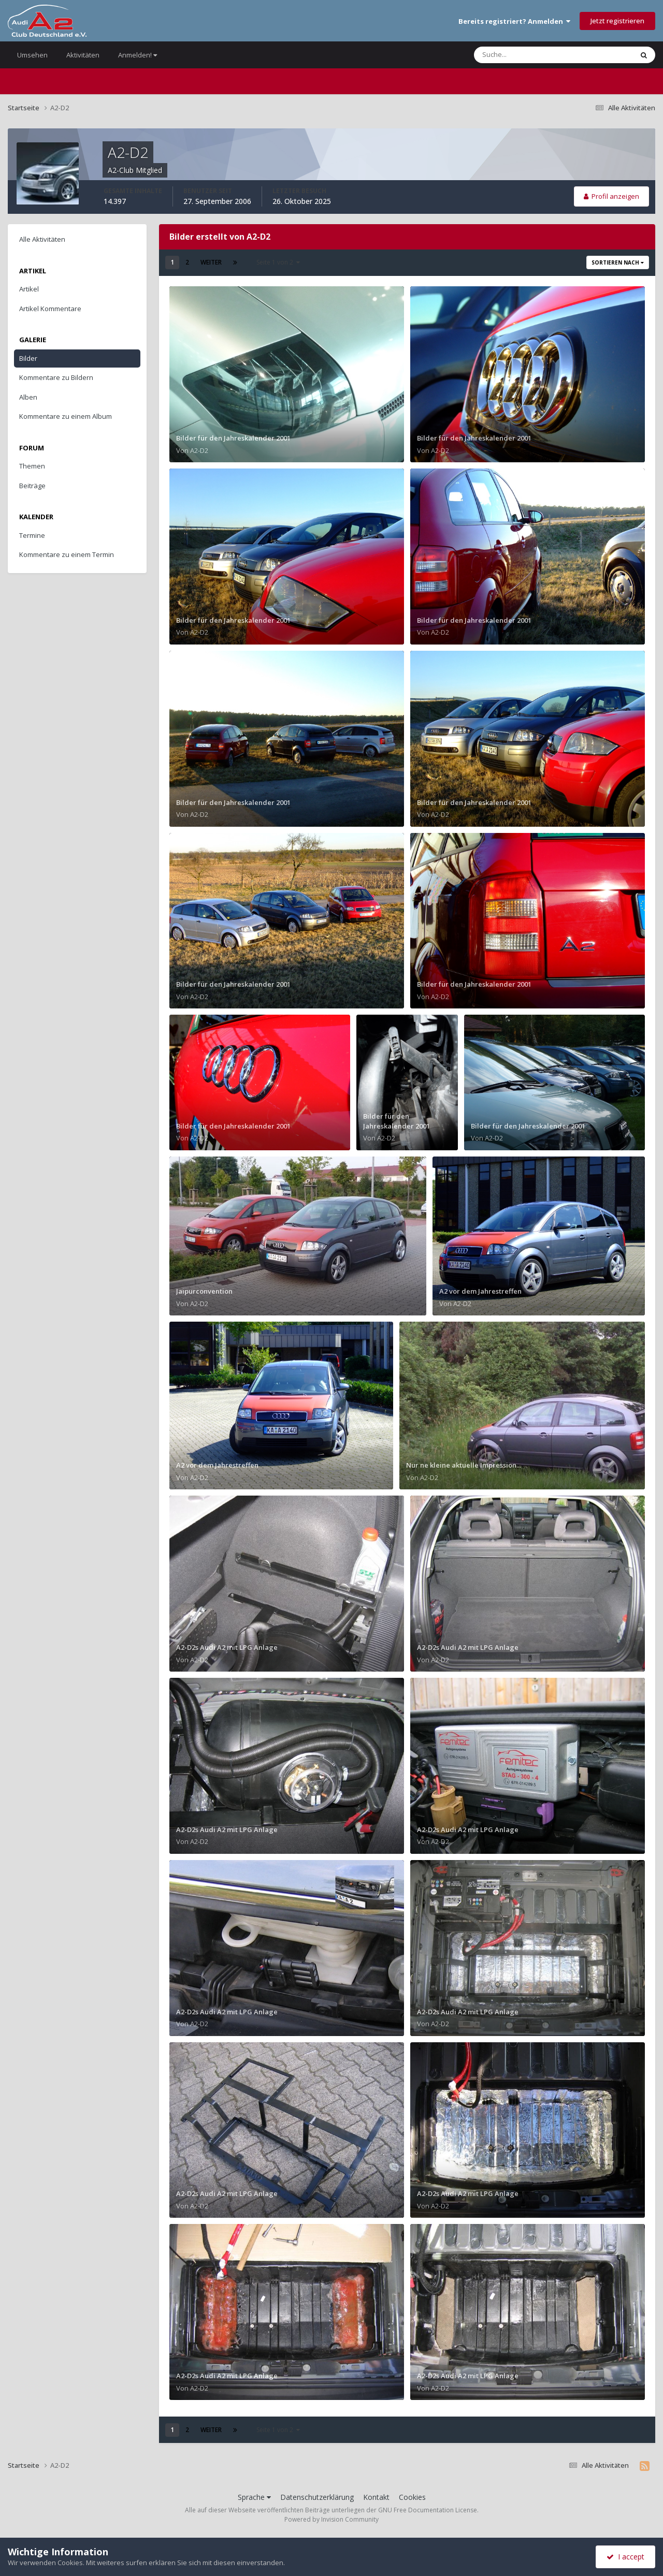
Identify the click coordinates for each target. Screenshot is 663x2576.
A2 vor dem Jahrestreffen (480, 1291)
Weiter (211, 262)
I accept (625, 2557)
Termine (32, 535)
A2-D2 (199, 450)
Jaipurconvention (204, 1291)
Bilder (28, 358)
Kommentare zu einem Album (65, 416)
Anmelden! (137, 55)
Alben (28, 397)
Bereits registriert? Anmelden (514, 21)
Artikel (29, 289)
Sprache (254, 2497)
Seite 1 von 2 (278, 262)
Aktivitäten (82, 55)
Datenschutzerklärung (317, 2497)
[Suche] (532, 55)
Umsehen (32, 55)
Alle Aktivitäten (42, 239)
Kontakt (376, 2497)
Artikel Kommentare (50, 308)
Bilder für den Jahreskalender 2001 (233, 438)
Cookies (412, 2497)
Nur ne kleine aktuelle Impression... (463, 1465)
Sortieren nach (618, 262)
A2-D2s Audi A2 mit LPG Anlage (227, 1647)
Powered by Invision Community (331, 2519)
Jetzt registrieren (617, 20)
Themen (32, 466)
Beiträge (32, 485)
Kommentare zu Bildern (56, 377)
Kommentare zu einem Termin (66, 554)
